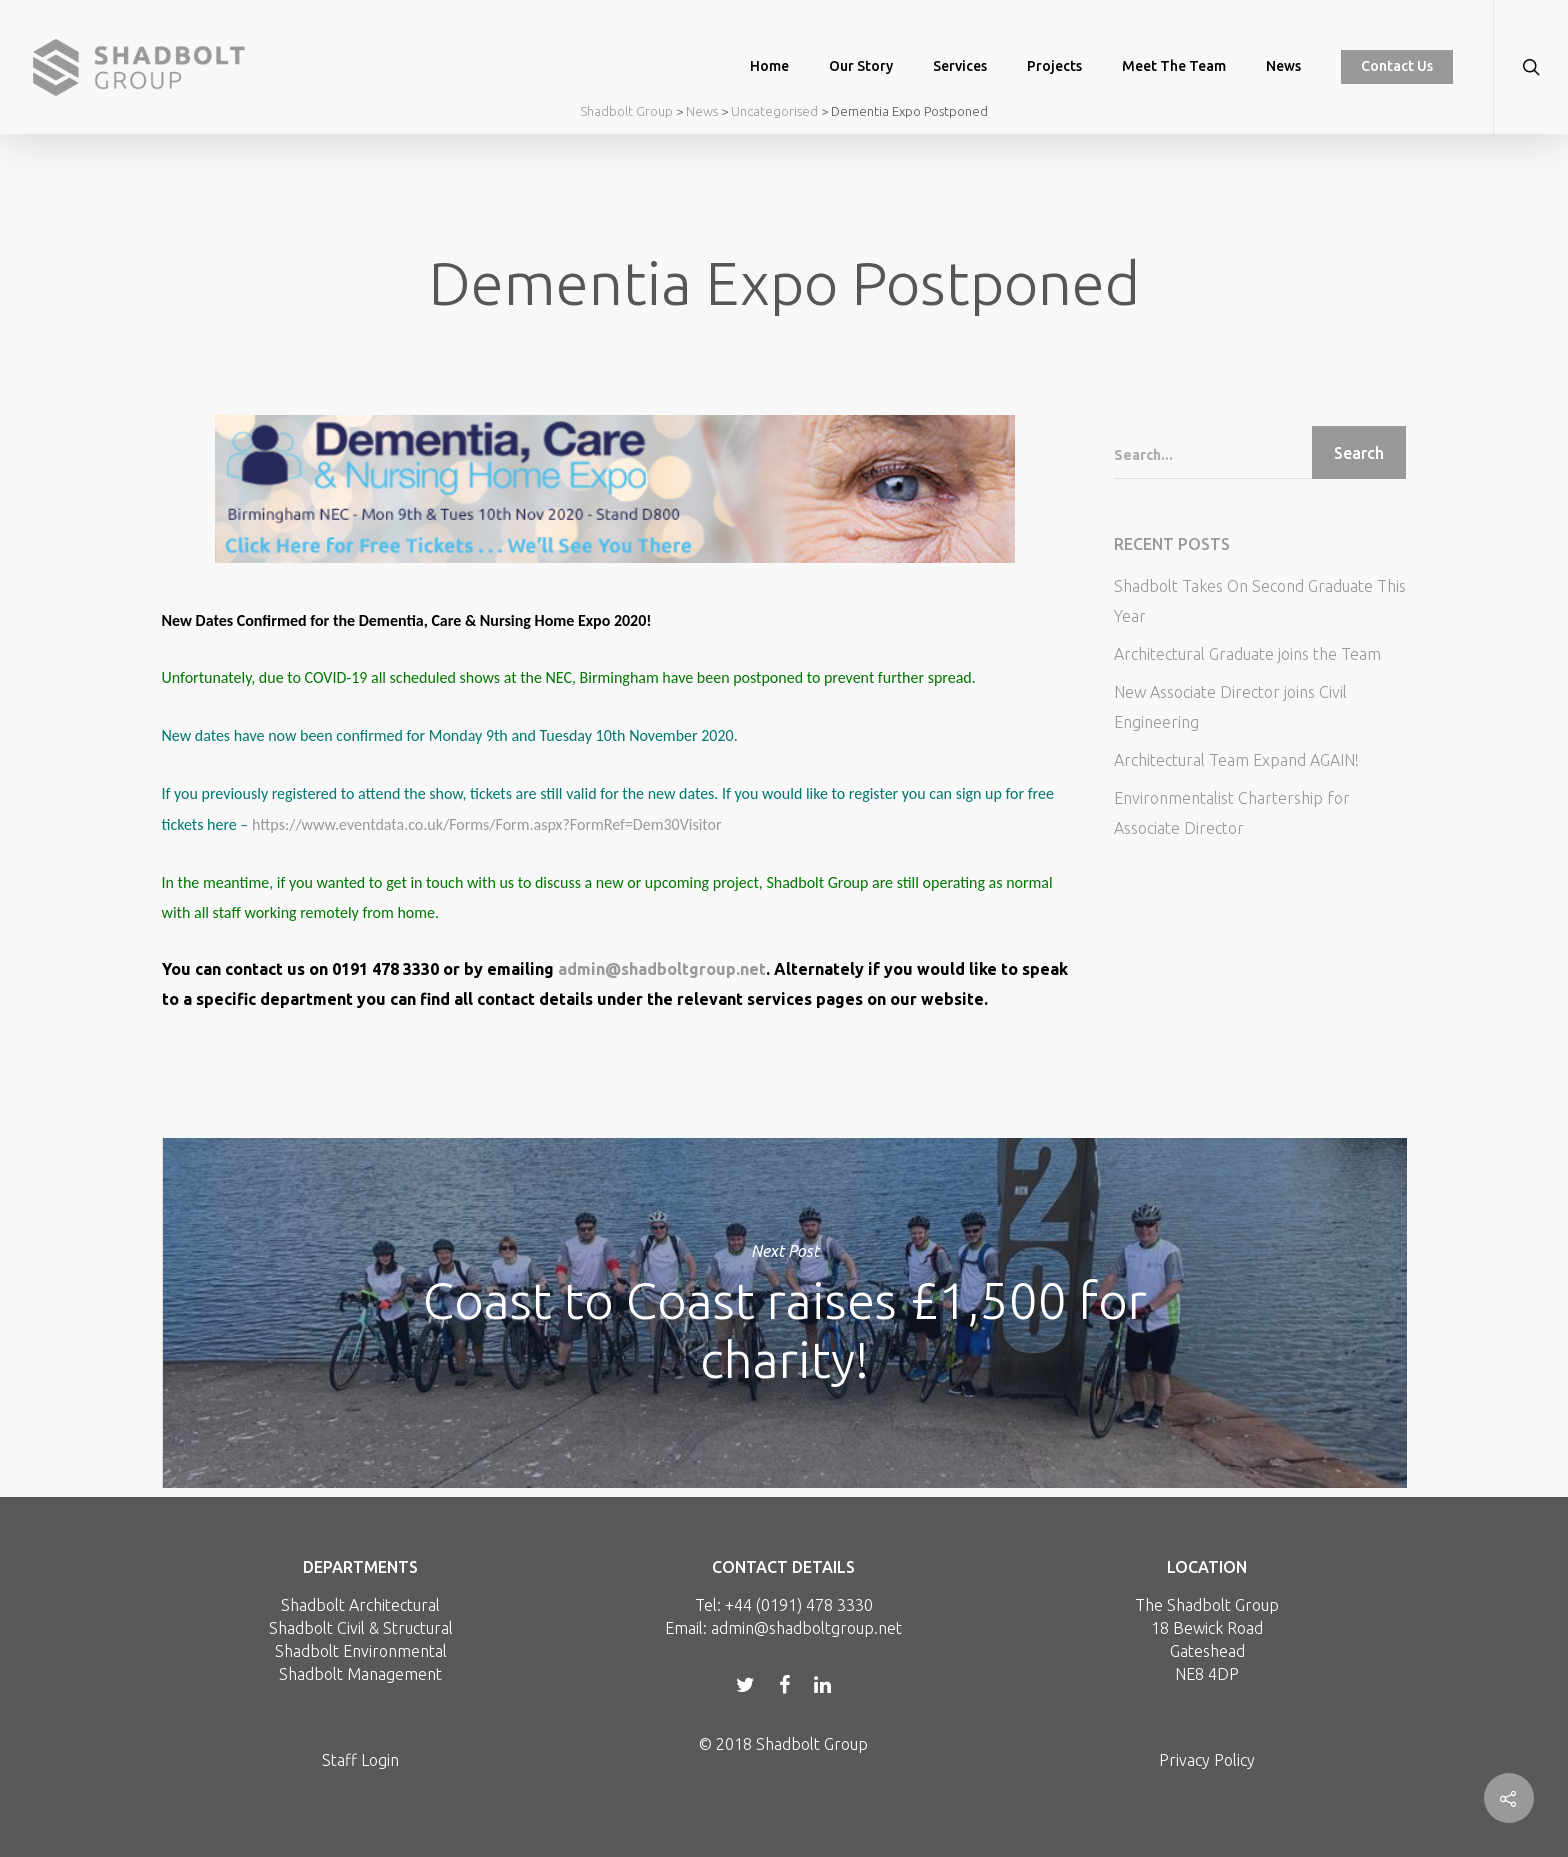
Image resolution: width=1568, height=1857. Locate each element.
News (1283, 66)
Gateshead (1207, 1651)
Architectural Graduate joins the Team (1247, 654)
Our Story (861, 66)
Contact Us (1397, 66)
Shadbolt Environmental (361, 1651)
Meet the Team (1174, 66)
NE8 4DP (1207, 1674)
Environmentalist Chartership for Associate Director (1232, 813)
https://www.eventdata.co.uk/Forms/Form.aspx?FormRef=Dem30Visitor (488, 824)
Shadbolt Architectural (360, 1605)
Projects (1054, 66)
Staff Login (360, 1760)
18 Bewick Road (1207, 1628)
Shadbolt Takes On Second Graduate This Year (1260, 601)
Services (960, 66)
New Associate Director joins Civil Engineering (1230, 707)
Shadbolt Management (360, 1674)
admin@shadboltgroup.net (662, 969)
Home (769, 66)
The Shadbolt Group (1207, 1605)
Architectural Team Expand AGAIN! (1236, 760)
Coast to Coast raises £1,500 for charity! (784, 1313)
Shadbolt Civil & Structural (361, 1628)
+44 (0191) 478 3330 (799, 1605)
